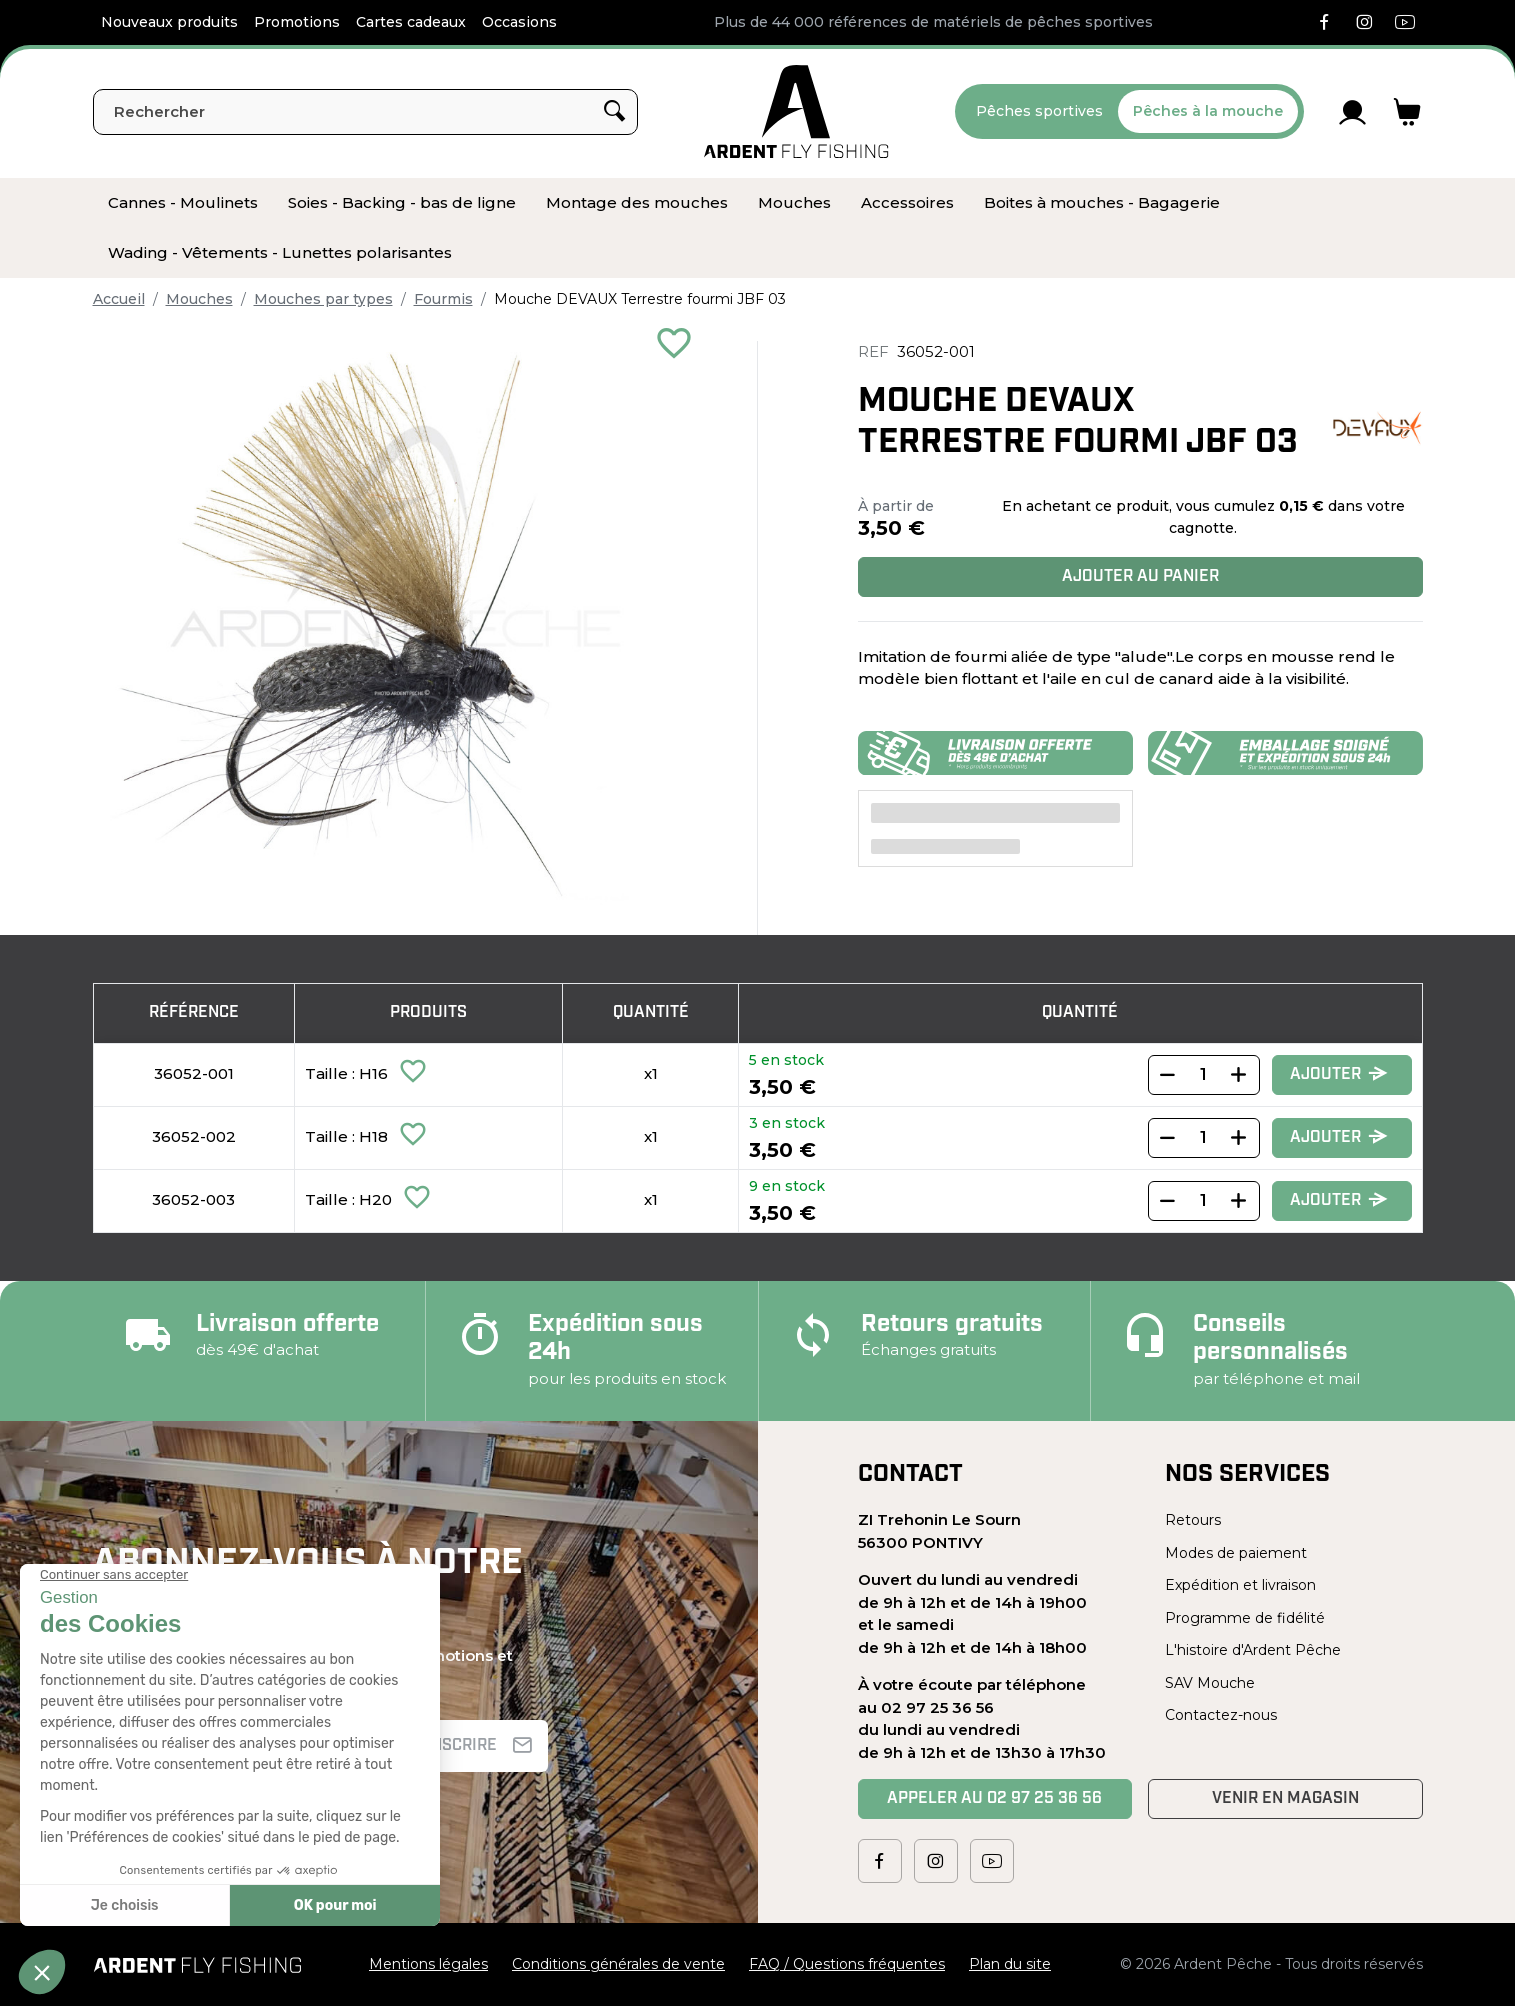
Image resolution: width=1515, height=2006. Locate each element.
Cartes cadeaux (411, 22)
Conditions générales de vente (618, 1964)
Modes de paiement (1236, 1553)
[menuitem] (183, 203)
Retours (1193, 1520)
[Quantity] (1204, 1075)
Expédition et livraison (1240, 1585)
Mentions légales (428, 1964)
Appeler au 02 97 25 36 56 (994, 1799)
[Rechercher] (365, 112)
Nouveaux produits (169, 22)
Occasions (519, 22)
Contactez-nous (1221, 1715)
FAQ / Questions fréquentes (847, 1964)
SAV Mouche (1210, 1683)
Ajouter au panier (1140, 577)
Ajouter (1339, 1074)
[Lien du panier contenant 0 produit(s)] (1407, 112)
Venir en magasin (1285, 1799)
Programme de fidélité (1245, 1618)
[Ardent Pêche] (796, 111)
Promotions (297, 22)
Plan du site (1010, 1964)
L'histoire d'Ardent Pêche (1253, 1650)
